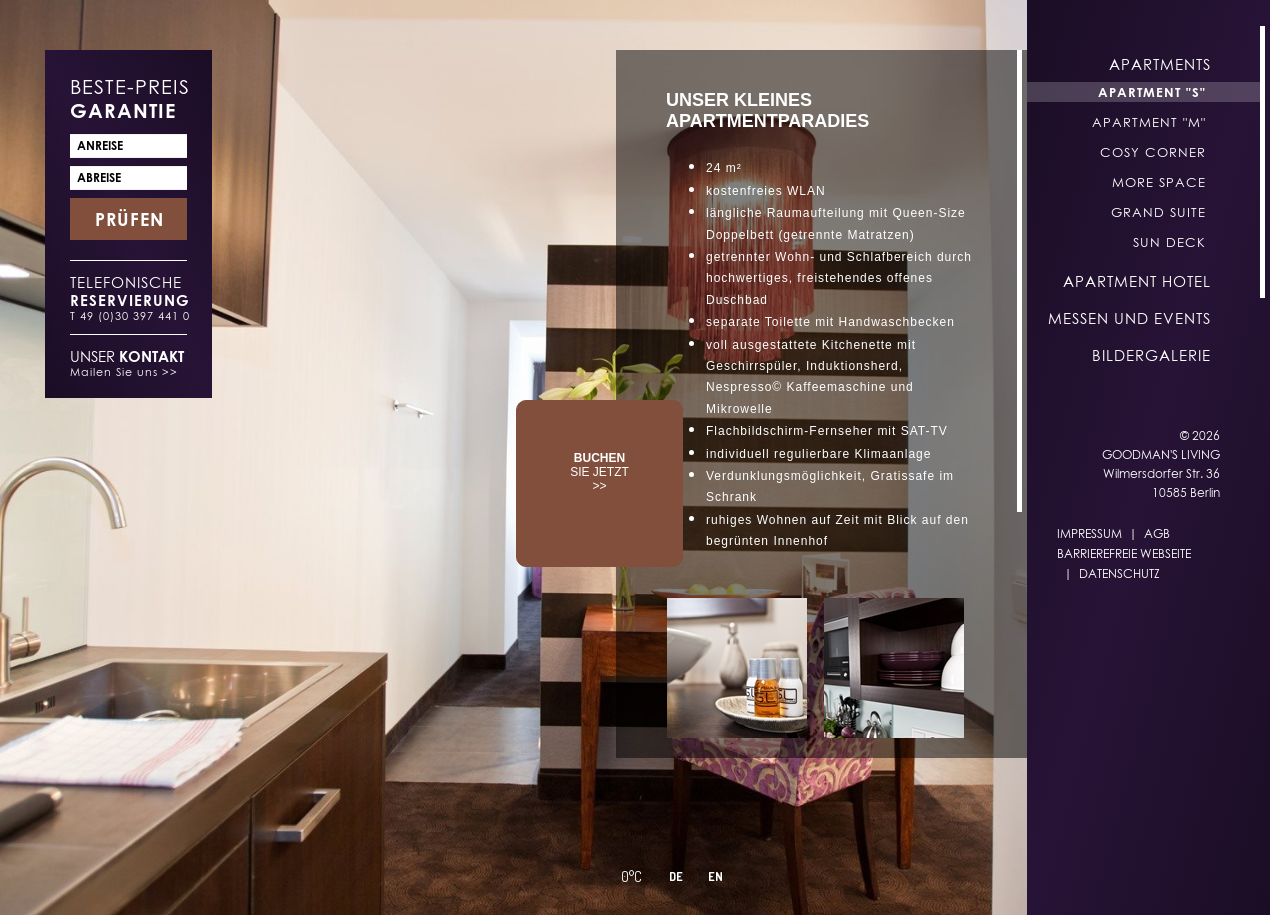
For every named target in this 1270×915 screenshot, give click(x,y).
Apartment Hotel (1137, 281)
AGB (1157, 533)
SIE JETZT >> (599, 472)
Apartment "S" (1152, 92)
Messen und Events (1129, 318)
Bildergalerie (1151, 355)
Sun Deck (1169, 242)
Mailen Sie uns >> (124, 371)
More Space (1159, 182)
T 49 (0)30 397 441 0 (130, 315)
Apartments (1160, 64)
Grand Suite (1158, 212)
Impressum (1089, 533)
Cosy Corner (1153, 152)
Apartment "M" (1149, 122)
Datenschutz (1119, 573)
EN (715, 876)
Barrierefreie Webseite (1124, 553)
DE (676, 876)
